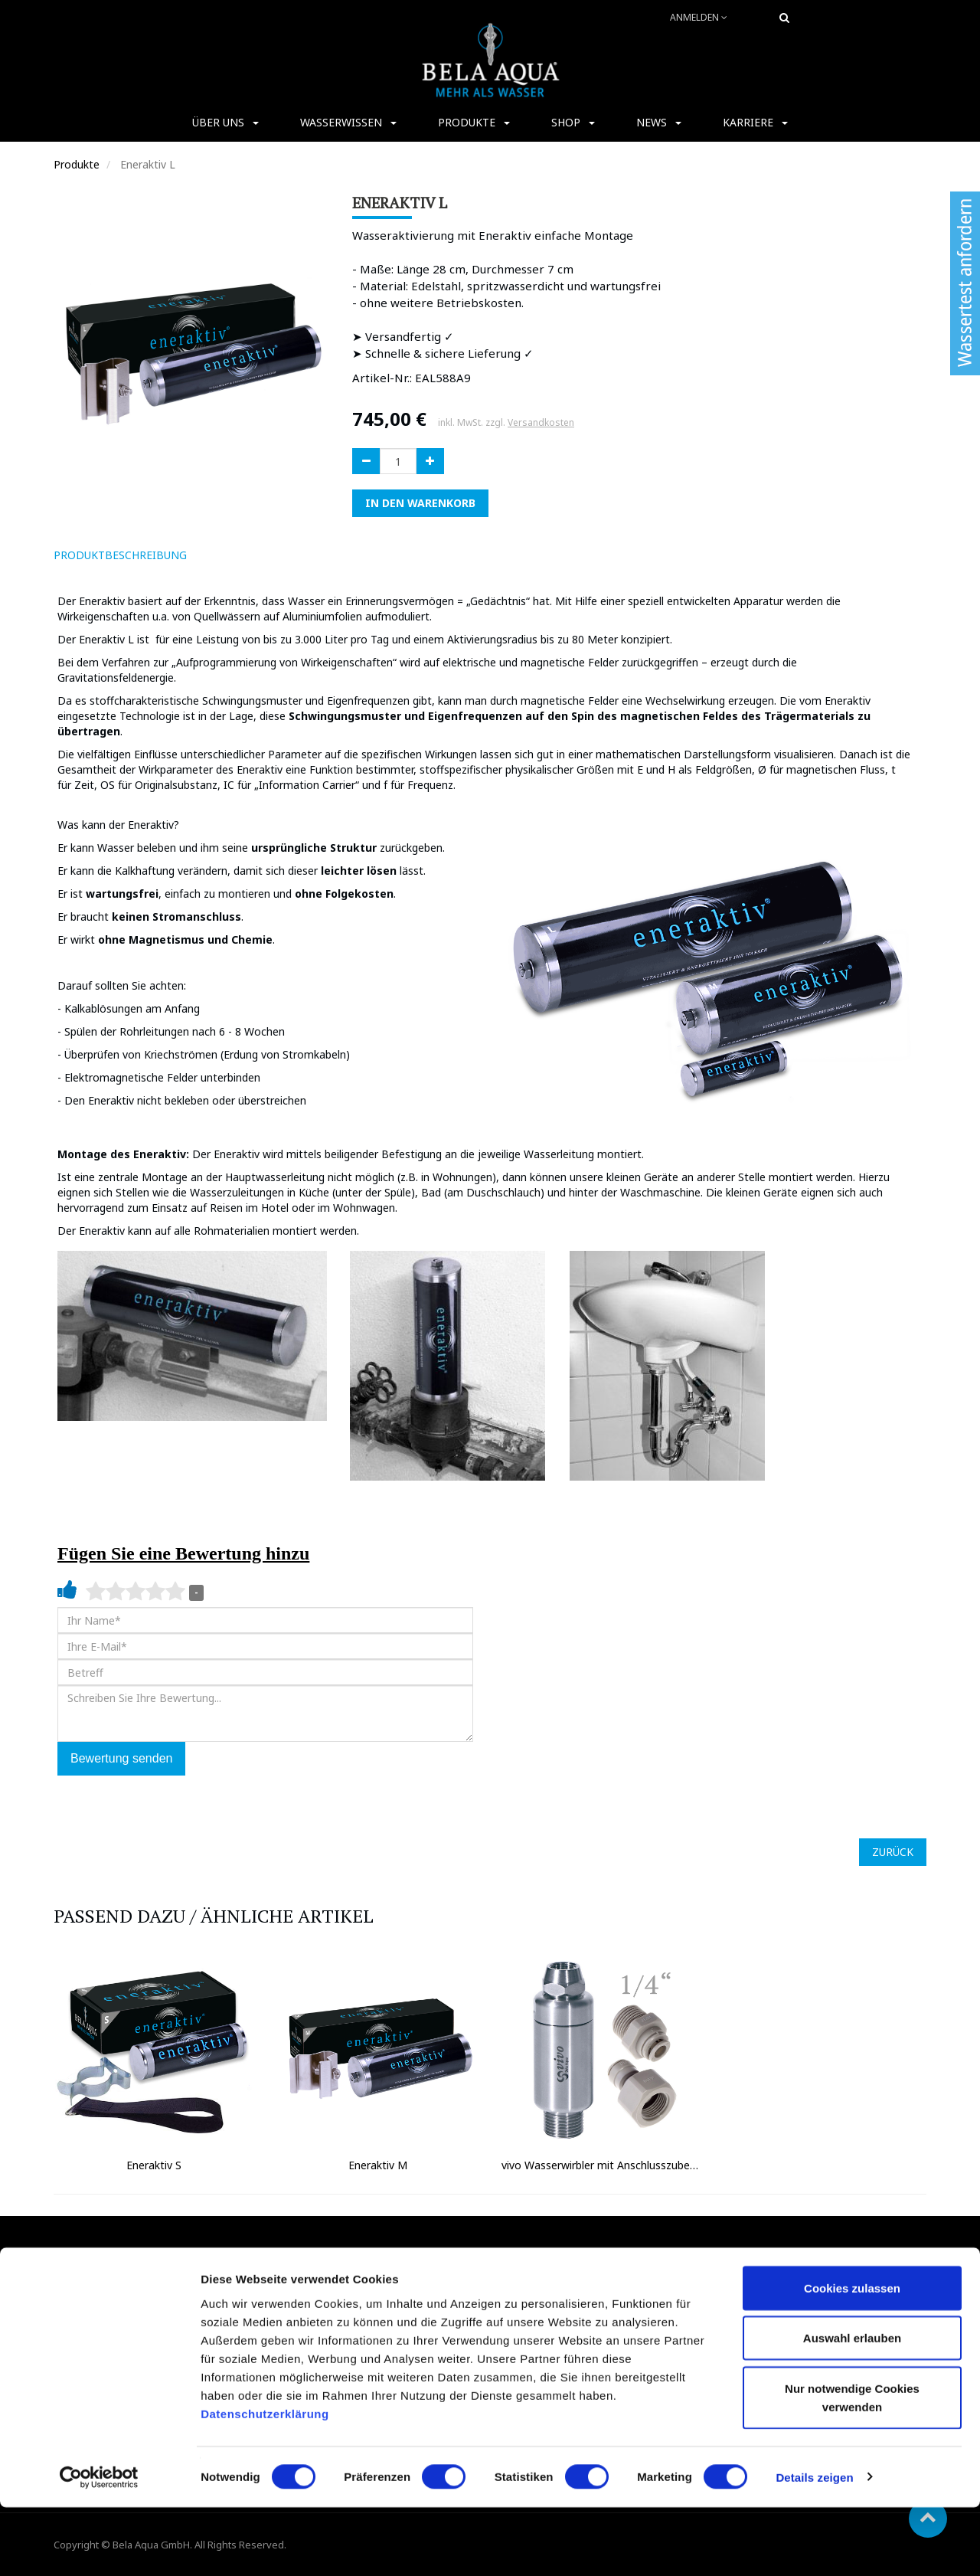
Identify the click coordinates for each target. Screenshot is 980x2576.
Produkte (77, 164)
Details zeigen (814, 2545)
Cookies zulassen (852, 2356)
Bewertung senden (121, 1758)
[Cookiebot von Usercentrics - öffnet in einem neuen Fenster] (99, 2546)
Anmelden (698, 17)
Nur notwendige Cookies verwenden (852, 2466)
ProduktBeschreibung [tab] (120, 555)
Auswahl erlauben (852, 2407)
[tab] (220, 555)
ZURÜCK (892, 1851)
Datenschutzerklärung (266, 2482)
